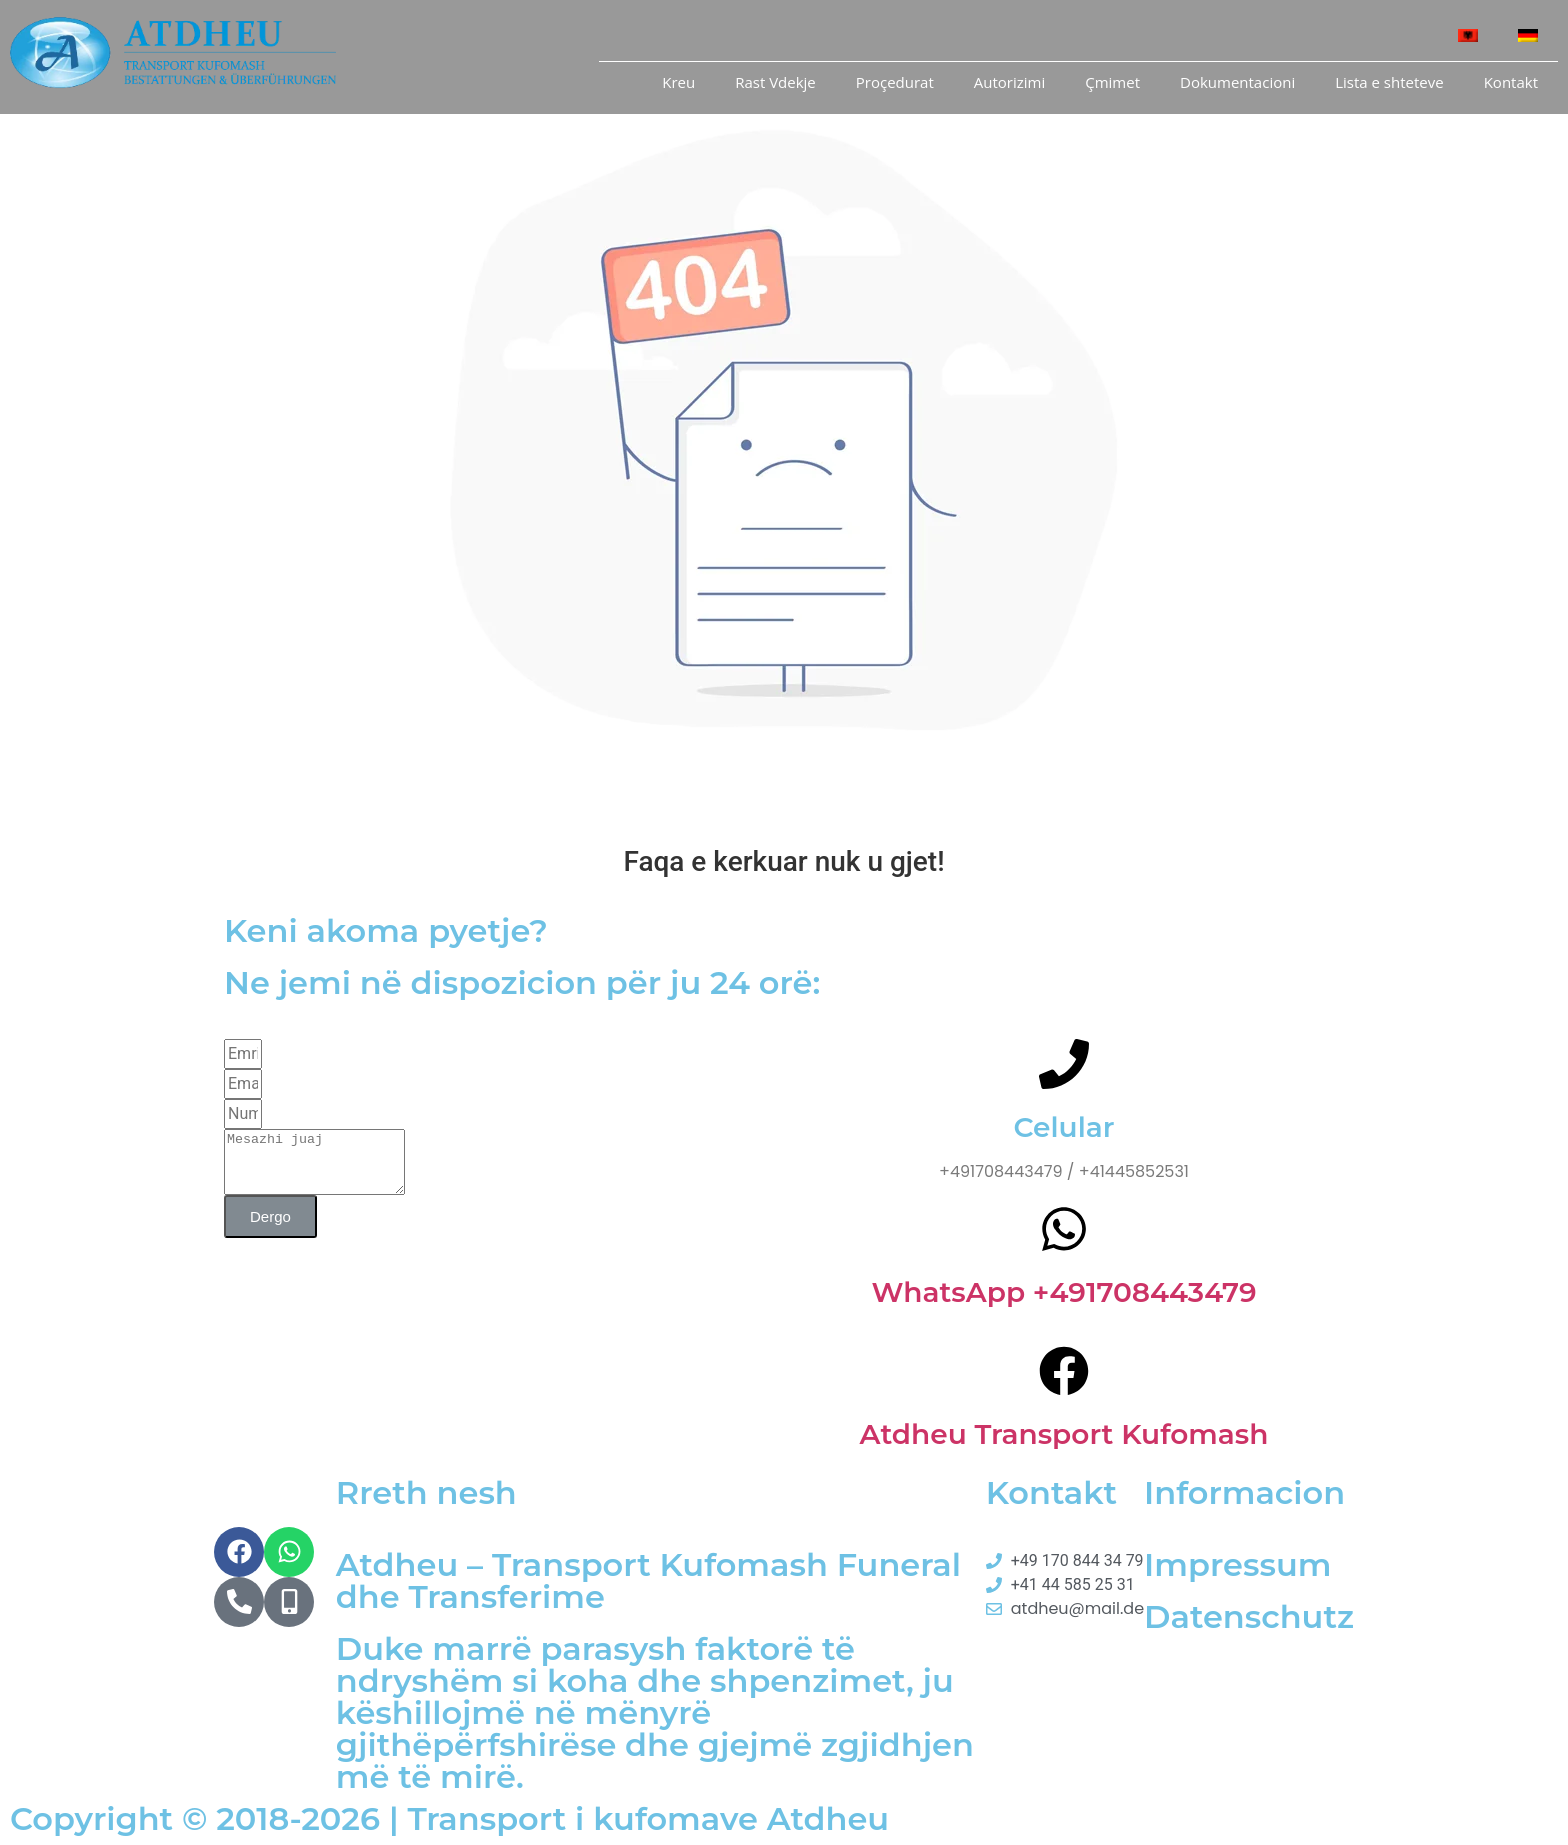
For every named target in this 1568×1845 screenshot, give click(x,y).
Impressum (1237, 1564)
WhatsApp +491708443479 (1063, 1292)
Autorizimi (1009, 82)
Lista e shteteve (1389, 82)
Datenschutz (1249, 1616)
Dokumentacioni (1237, 82)
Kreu (678, 82)
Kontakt (1511, 82)
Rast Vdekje (775, 82)
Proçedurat (895, 82)
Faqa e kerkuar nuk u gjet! (783, 861)
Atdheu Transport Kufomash (1064, 1434)
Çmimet (1112, 82)
